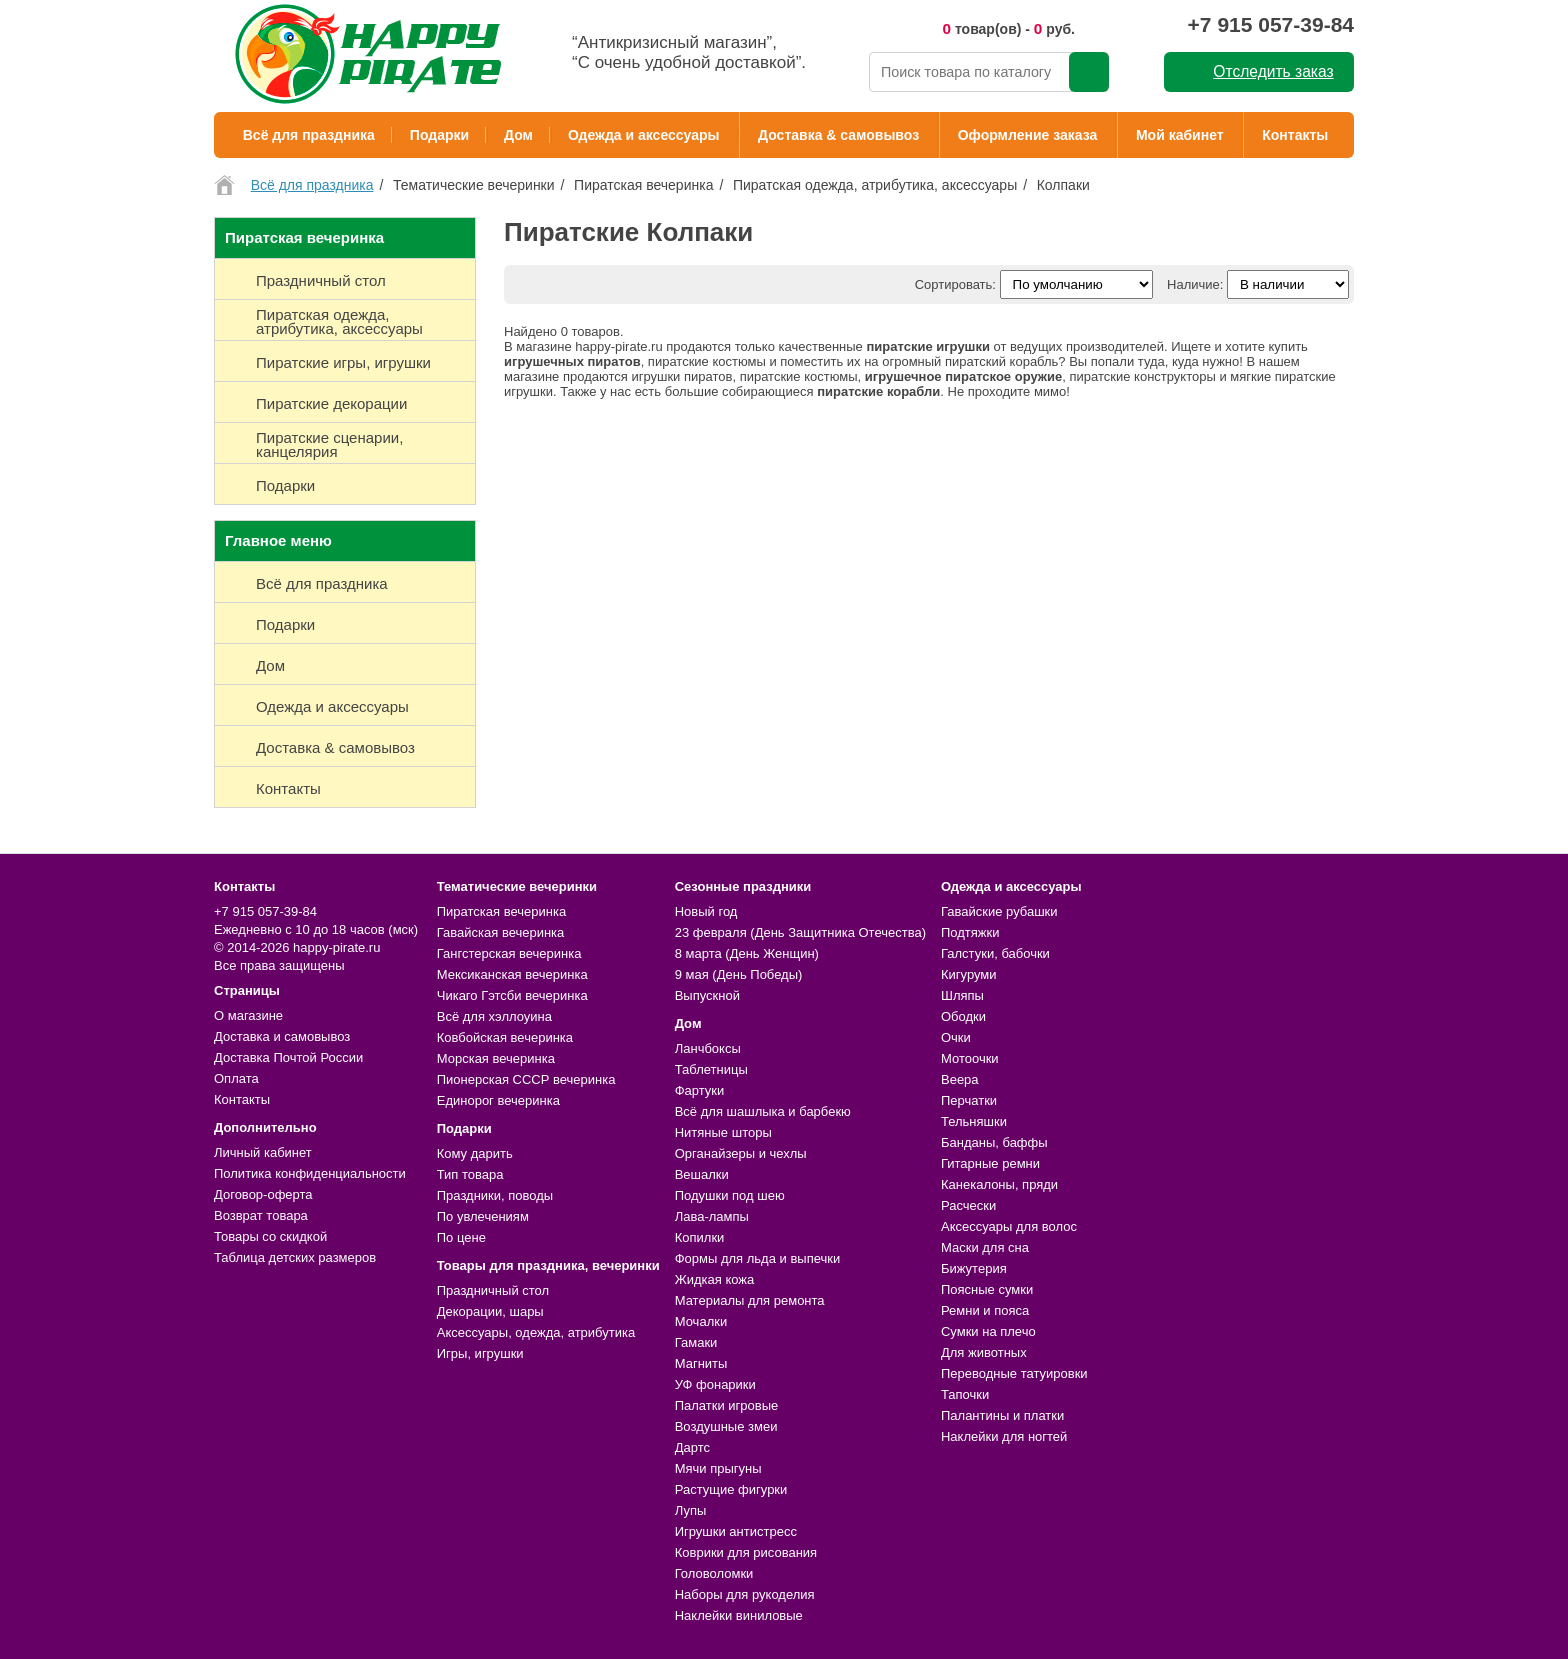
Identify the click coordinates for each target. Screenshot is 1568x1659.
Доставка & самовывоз (838, 135)
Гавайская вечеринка (501, 932)
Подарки (439, 135)
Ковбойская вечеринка (505, 1037)
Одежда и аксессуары (643, 135)
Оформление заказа (1028, 135)
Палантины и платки (1002, 1415)
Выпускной (707, 995)
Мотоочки (970, 1058)
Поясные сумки (987, 1289)
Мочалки (701, 1321)
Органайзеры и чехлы (741, 1153)
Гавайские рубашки (999, 911)
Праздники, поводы (495, 1195)
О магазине (248, 1015)
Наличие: (1195, 284)
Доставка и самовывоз (282, 1036)
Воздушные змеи (726, 1426)
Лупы (691, 1510)
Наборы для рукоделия (745, 1594)
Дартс (692, 1447)
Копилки (700, 1237)
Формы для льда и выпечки (758, 1258)
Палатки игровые (727, 1405)
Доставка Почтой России (288, 1057)
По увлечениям (483, 1216)
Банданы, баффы (994, 1142)
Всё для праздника (309, 135)
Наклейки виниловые (739, 1615)
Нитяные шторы (723, 1132)
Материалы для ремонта (750, 1300)
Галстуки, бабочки (995, 953)
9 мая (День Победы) (739, 974)
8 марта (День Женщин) (747, 953)
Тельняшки (974, 1121)
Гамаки (696, 1342)
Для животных (984, 1352)
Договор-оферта (263, 1194)
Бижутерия (974, 1268)
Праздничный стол (493, 1290)
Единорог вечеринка (498, 1100)
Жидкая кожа (715, 1279)
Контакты (1295, 135)
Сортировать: (955, 284)
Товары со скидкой (270, 1236)
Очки (956, 1037)
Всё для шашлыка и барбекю (763, 1111)
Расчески (968, 1205)
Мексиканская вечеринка (512, 974)
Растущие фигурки (731, 1489)
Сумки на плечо (988, 1331)
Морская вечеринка (496, 1058)
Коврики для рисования (746, 1552)
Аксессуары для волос (1009, 1226)
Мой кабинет (1180, 135)
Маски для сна (985, 1247)
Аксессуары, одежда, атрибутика (536, 1332)
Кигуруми (969, 974)
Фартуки (700, 1090)
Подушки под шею (730, 1195)
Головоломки (714, 1573)
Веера (960, 1079)
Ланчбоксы (708, 1048)
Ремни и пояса (985, 1310)
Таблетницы (711, 1069)
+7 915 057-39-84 (1271, 24)
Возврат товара (261, 1215)
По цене (461, 1237)
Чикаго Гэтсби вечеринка (512, 995)
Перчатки (969, 1100)
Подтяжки (970, 932)
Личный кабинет (263, 1152)
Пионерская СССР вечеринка (526, 1079)
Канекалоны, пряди (999, 1184)
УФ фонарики (715, 1384)
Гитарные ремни (990, 1163)
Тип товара (470, 1174)
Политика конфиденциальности (310, 1173)
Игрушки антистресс (736, 1531)
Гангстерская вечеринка (509, 953)
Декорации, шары (490, 1311)
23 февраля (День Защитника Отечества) (800, 932)
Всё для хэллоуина (494, 1016)
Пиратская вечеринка (501, 911)
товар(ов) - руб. (1008, 28)
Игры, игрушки (480, 1353)
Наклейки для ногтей (1004, 1436)
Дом (518, 135)
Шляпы (962, 995)
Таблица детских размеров (295, 1257)
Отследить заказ (1273, 71)
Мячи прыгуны (718, 1468)
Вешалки (702, 1174)
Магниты (701, 1363)
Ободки (963, 1016)
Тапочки (965, 1394)
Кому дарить (475, 1153)
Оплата (236, 1078)
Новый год (706, 911)
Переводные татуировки (1014, 1373)
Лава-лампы (712, 1216)
